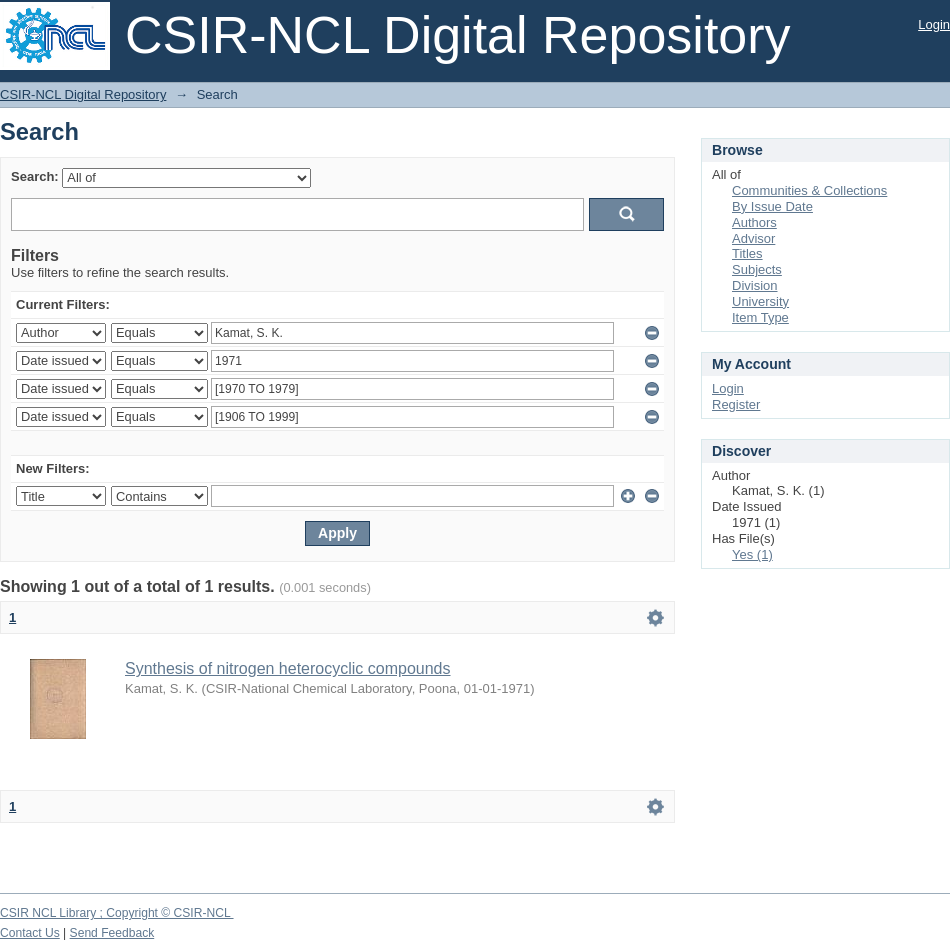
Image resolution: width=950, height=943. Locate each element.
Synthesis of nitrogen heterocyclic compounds (288, 668)
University (760, 301)
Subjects (757, 269)
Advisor (753, 238)
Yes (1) (752, 554)
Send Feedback (112, 933)
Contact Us (30, 933)
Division (755, 285)
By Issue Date (772, 206)
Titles (747, 253)
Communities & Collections (809, 190)
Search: (35, 176)
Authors (754, 222)
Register (736, 404)
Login (934, 24)
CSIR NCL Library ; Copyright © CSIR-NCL (117, 913)
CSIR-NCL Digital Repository (83, 94)
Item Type (760, 317)
